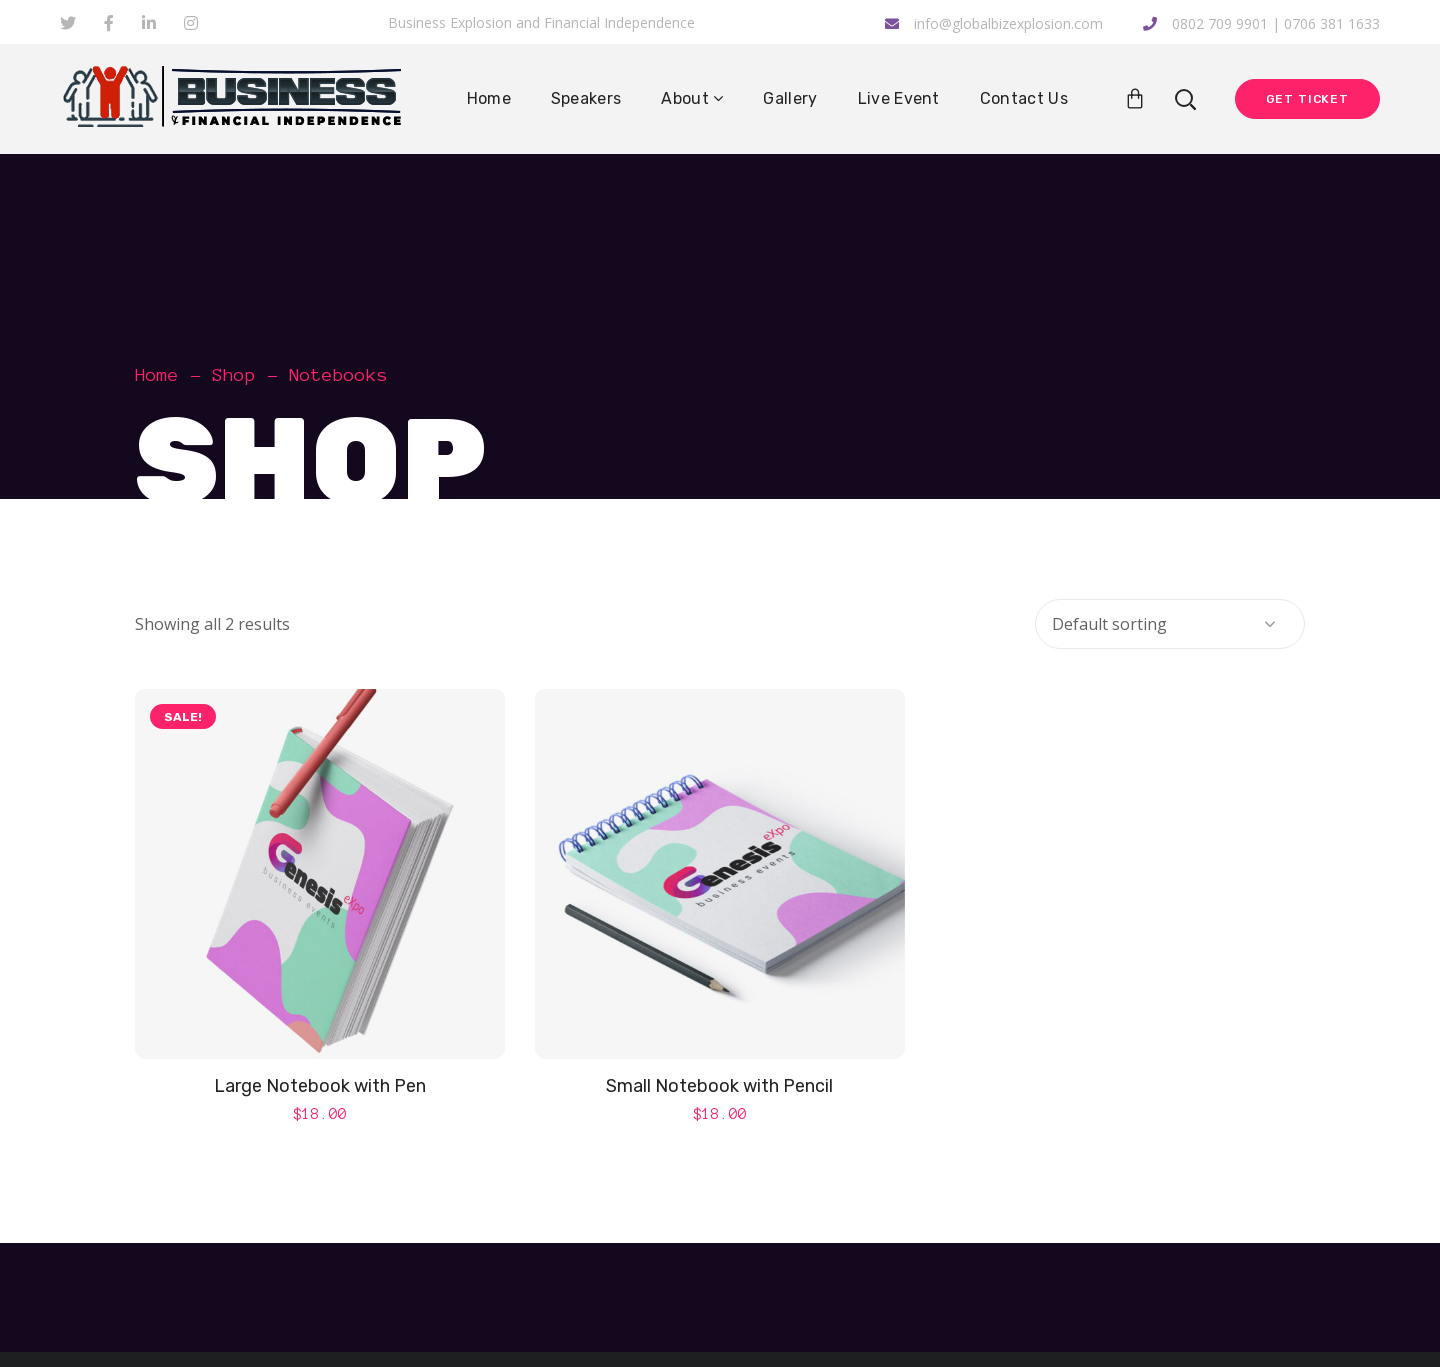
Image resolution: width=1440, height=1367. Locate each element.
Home (157, 375)
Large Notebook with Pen (320, 1086)
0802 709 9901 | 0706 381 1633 (1261, 23)
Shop (234, 375)
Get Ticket (1307, 99)
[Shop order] (1170, 624)
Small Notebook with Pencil (719, 1086)
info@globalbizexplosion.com (994, 23)
